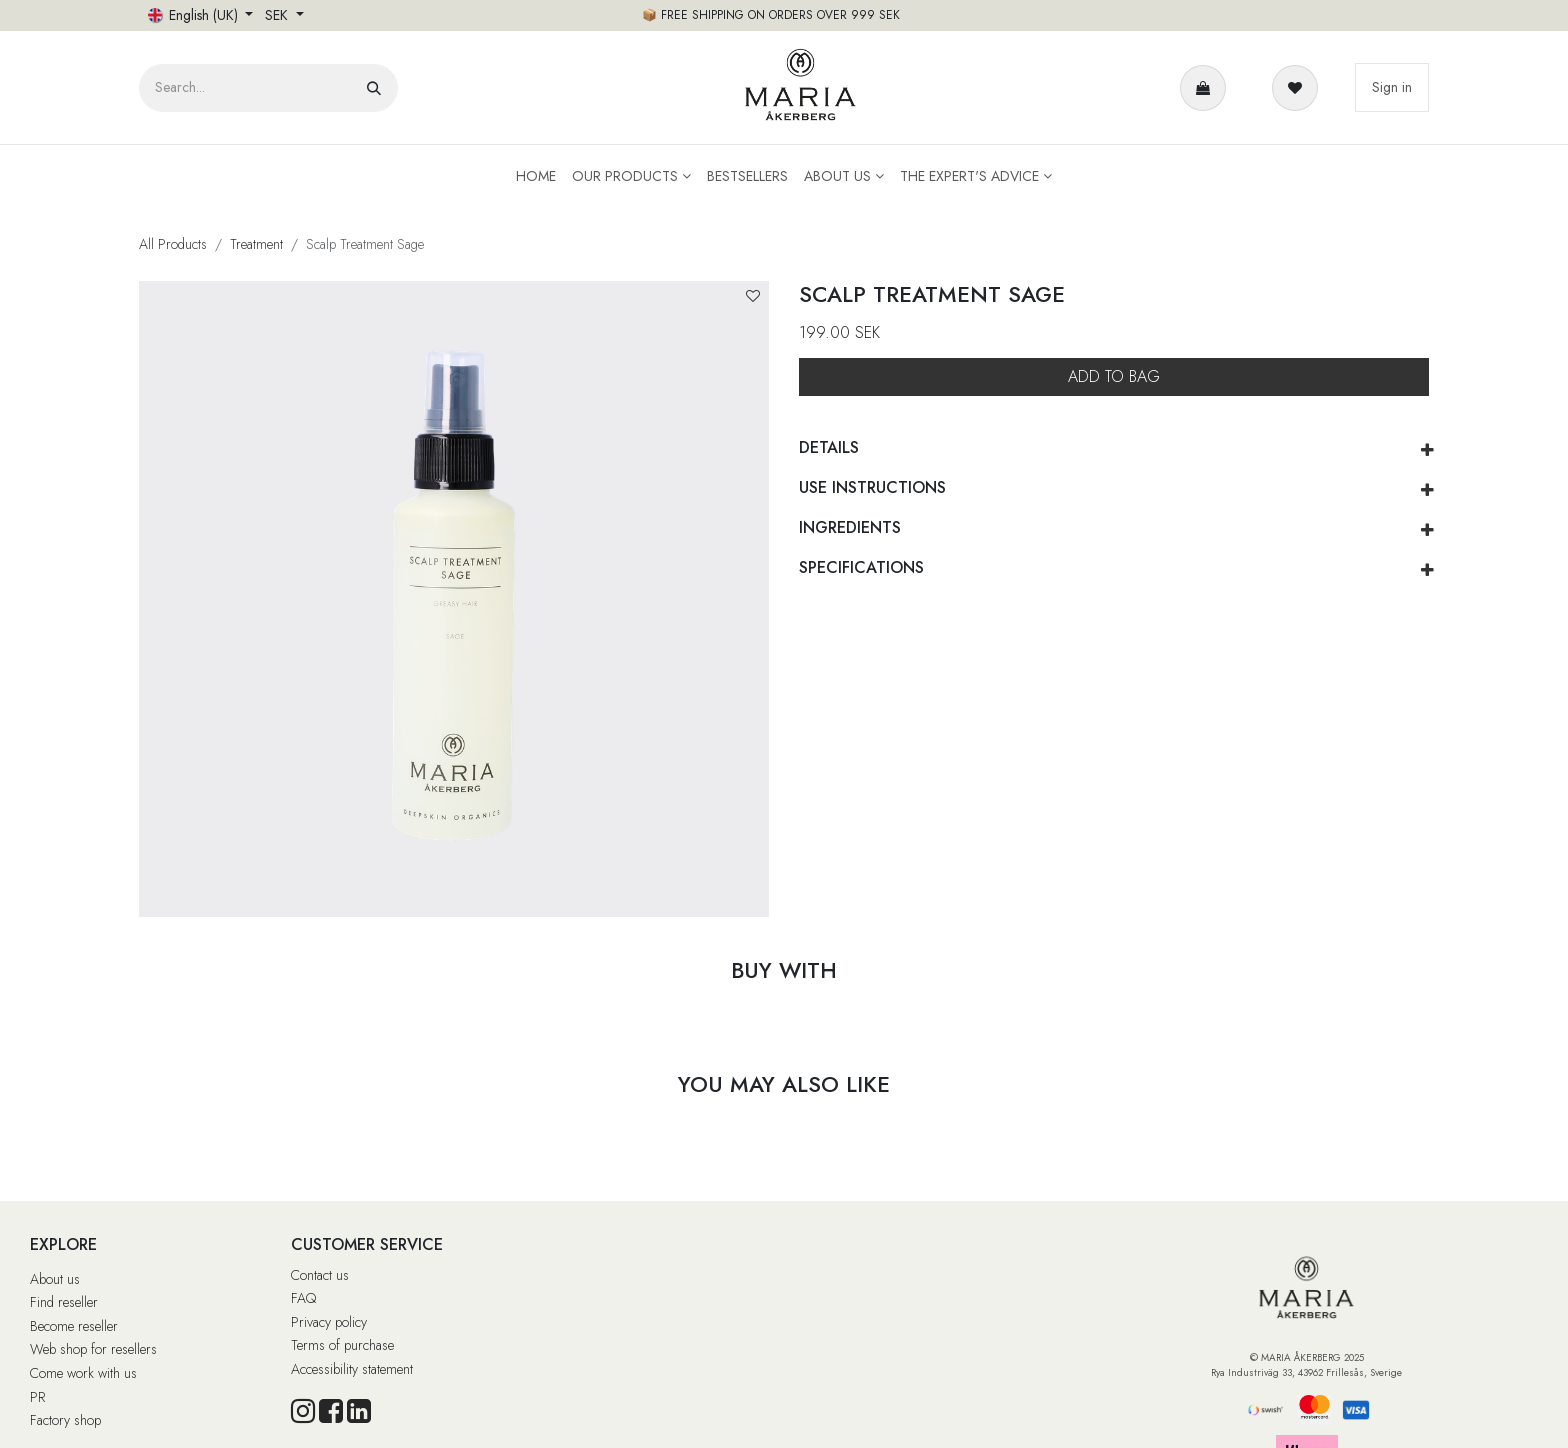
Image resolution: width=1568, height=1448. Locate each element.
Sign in (1392, 87)
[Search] (374, 88)
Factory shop (65, 1420)
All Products (173, 244)
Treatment (256, 244)
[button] (753, 296)
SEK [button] (278, 15)
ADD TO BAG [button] (1114, 376)
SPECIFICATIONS (861, 567)
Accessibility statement (352, 1369)
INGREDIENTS (850, 527)
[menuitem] (536, 176)
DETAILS (829, 447)
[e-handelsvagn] (1207, 88)
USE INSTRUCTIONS (872, 487)
